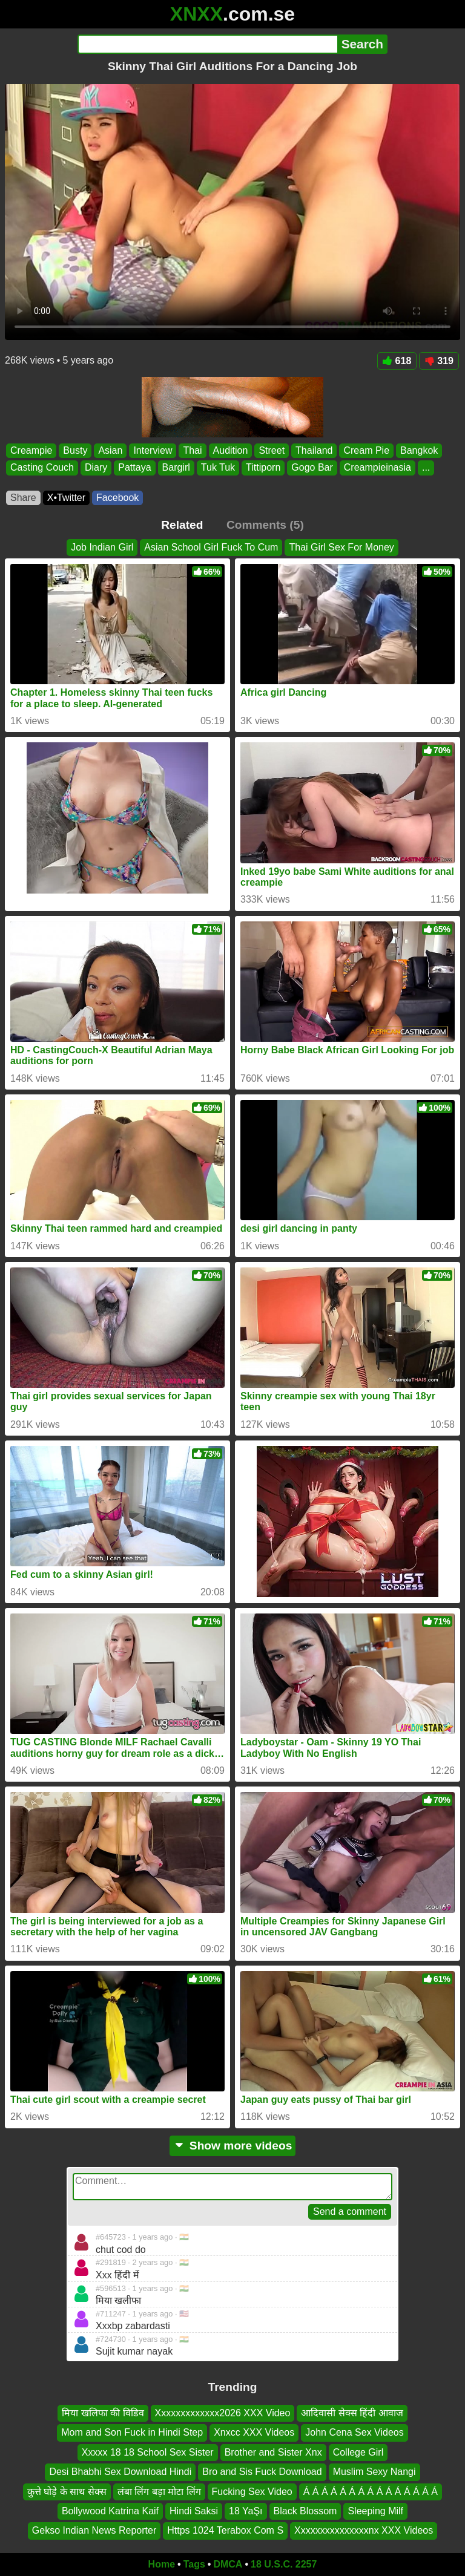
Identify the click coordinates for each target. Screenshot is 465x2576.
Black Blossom (305, 2511)
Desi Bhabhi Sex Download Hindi (120, 2471)
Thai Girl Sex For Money (341, 547)
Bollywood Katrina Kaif (110, 2511)
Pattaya (134, 468)
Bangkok (419, 450)
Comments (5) (265, 524)
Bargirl (176, 468)
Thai (192, 450)
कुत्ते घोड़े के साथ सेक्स (67, 2491)
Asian (110, 450)
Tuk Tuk (218, 468)
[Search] (207, 44)
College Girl (358, 2452)
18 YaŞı (245, 2511)
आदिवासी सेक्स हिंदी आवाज (352, 2413)
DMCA (227, 2564)
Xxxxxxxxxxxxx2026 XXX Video (223, 2413)
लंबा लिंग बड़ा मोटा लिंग (159, 2491)
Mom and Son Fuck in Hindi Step (132, 2432)
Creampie (31, 450)
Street (272, 450)
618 (397, 361)
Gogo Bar (311, 468)
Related (182, 524)
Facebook (117, 497)
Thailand (313, 450)
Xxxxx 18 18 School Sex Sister (148, 2452)
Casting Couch (42, 468)
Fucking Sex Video (252, 2491)
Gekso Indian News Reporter (94, 2530)
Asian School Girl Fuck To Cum (211, 547)
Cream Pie (366, 450)
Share (23, 497)
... (426, 468)
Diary (96, 468)
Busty (75, 450)
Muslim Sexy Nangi (374, 2471)
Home (161, 2564)
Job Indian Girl (102, 547)
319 (438, 361)
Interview (152, 450)
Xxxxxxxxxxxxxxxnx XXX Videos (363, 2530)
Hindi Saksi (194, 2511)
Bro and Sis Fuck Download (262, 2471)
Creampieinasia (377, 468)
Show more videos (232, 2145)
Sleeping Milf (375, 2511)
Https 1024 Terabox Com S (225, 2530)
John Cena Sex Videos (354, 2432)
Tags (194, 2564)
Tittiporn (263, 468)
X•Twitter (66, 497)
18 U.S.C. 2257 (284, 2564)
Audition (230, 450)
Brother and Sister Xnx (273, 2452)
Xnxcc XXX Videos (254, 2432)
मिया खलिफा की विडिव (102, 2413)
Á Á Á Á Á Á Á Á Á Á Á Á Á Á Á (370, 2491)
